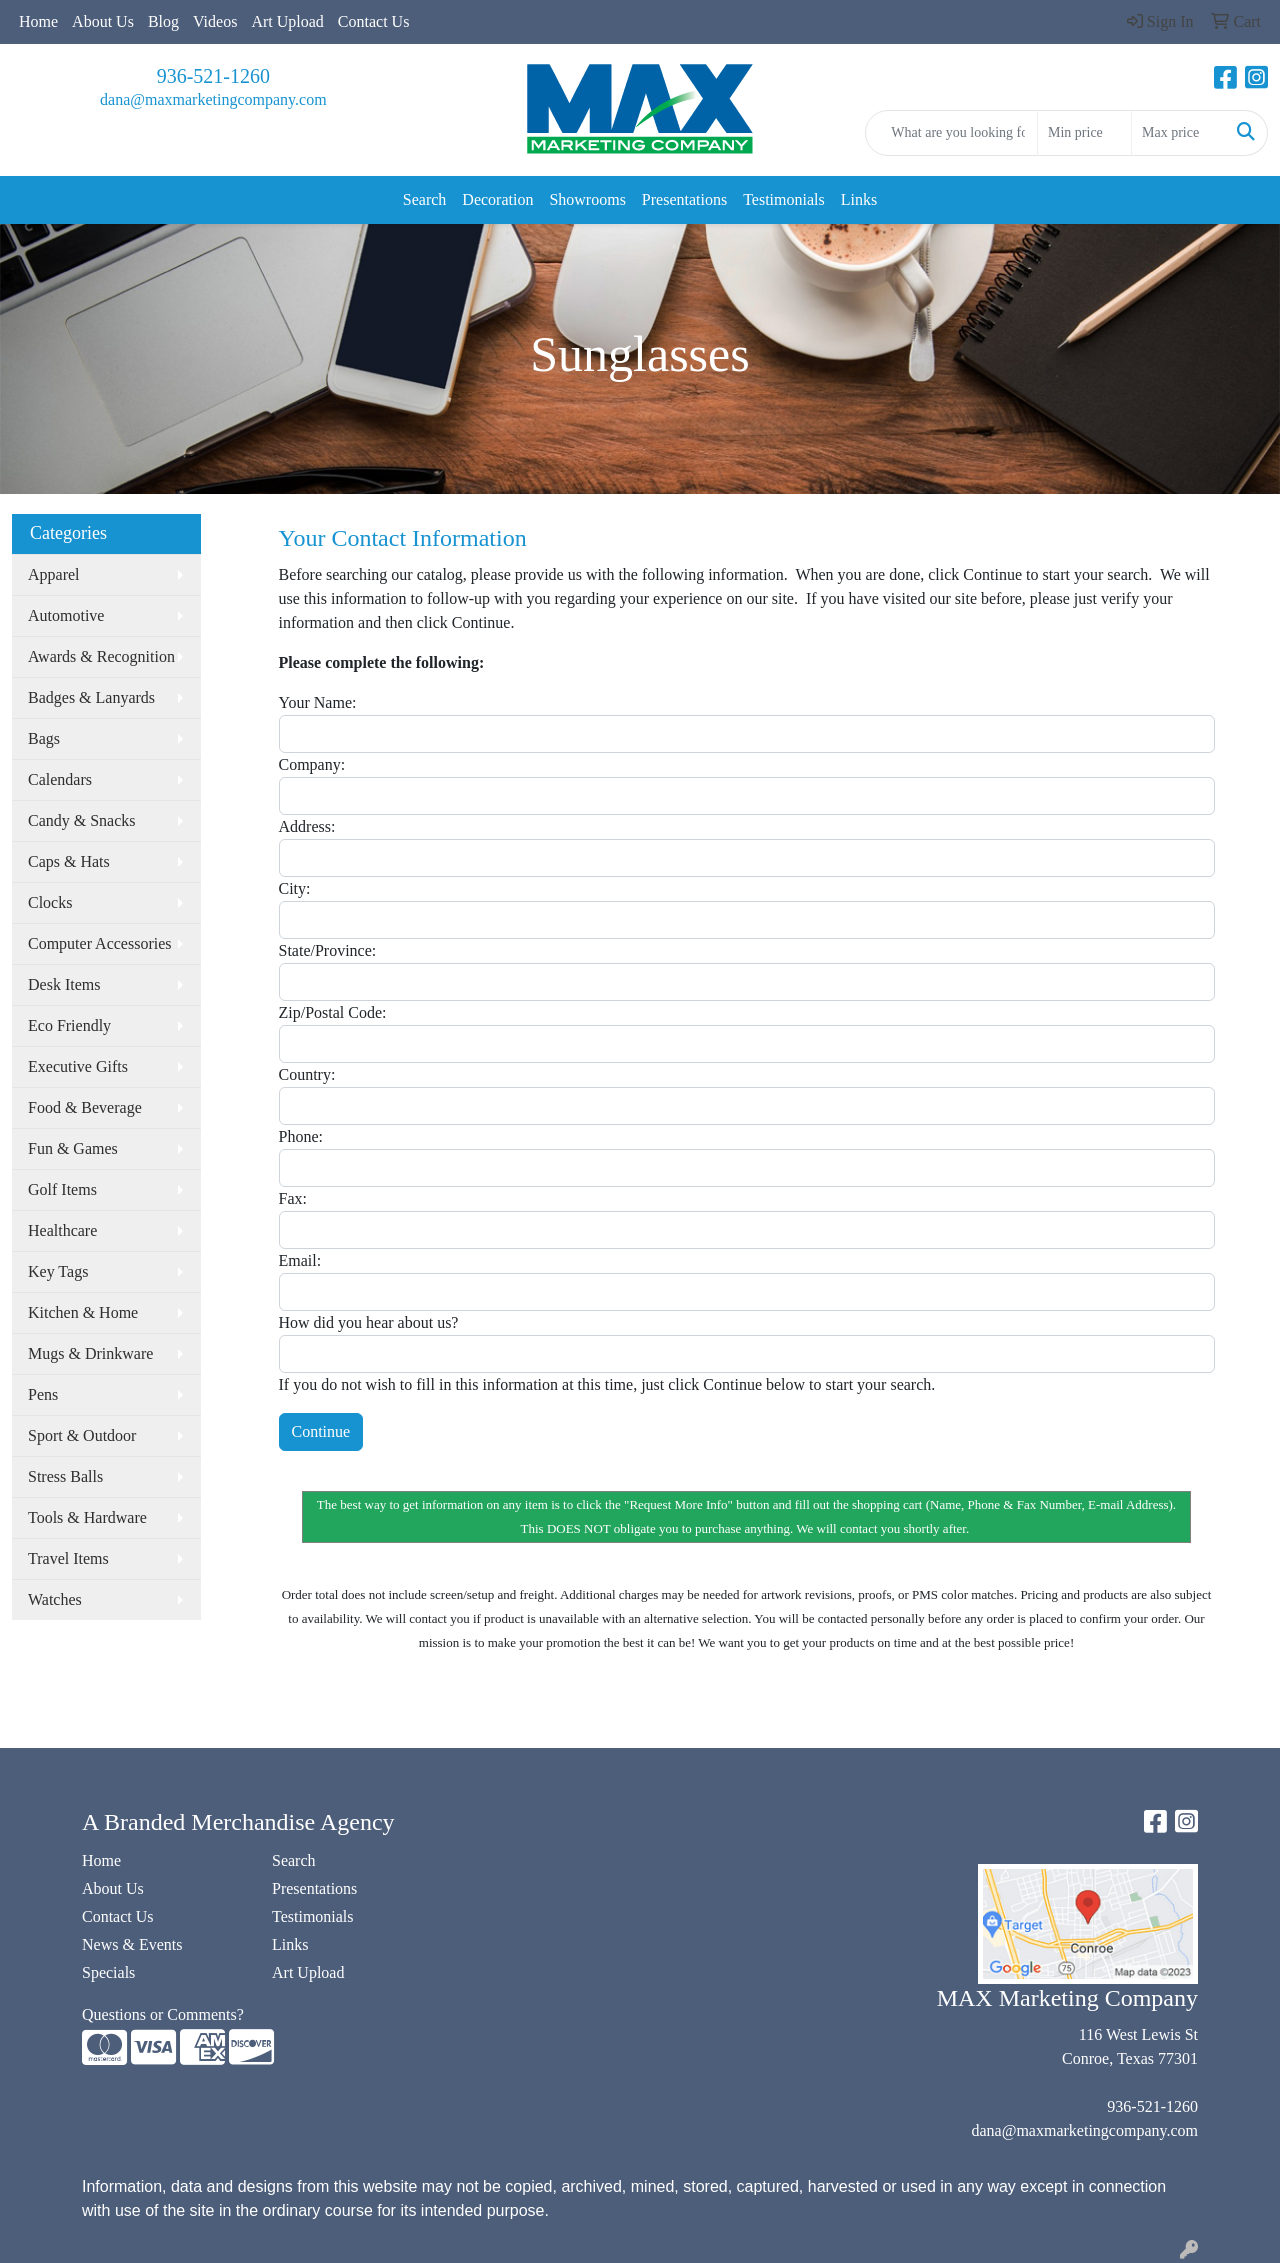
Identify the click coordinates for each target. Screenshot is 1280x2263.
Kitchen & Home (83, 1312)
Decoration (497, 199)
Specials (108, 1972)
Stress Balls (65, 1476)
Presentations (684, 199)
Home (38, 21)
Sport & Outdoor (82, 1435)
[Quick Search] (951, 133)
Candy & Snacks (82, 820)
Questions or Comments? (163, 2014)
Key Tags (58, 1271)
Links (859, 199)
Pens (43, 1394)
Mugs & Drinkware (90, 1353)
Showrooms (587, 199)
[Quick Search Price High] (1178, 133)
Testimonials (784, 199)
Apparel (54, 574)
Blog (163, 21)
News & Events (132, 1944)
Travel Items (68, 1558)
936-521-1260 (213, 76)
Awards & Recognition (101, 656)
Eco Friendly (69, 1025)
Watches (55, 1599)
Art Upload (287, 21)
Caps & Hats (69, 861)
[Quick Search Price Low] (1084, 133)
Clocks (50, 902)
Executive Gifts (78, 1066)
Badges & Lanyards (91, 697)
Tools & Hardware (87, 1517)
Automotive (66, 615)
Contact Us (374, 21)
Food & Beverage (85, 1107)
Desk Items (64, 984)
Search (425, 199)
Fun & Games (73, 1148)
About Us (103, 21)
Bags (44, 738)
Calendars (60, 779)
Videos (215, 21)
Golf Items (62, 1189)
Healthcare (62, 1230)
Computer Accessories (100, 943)
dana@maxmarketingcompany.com (213, 99)
